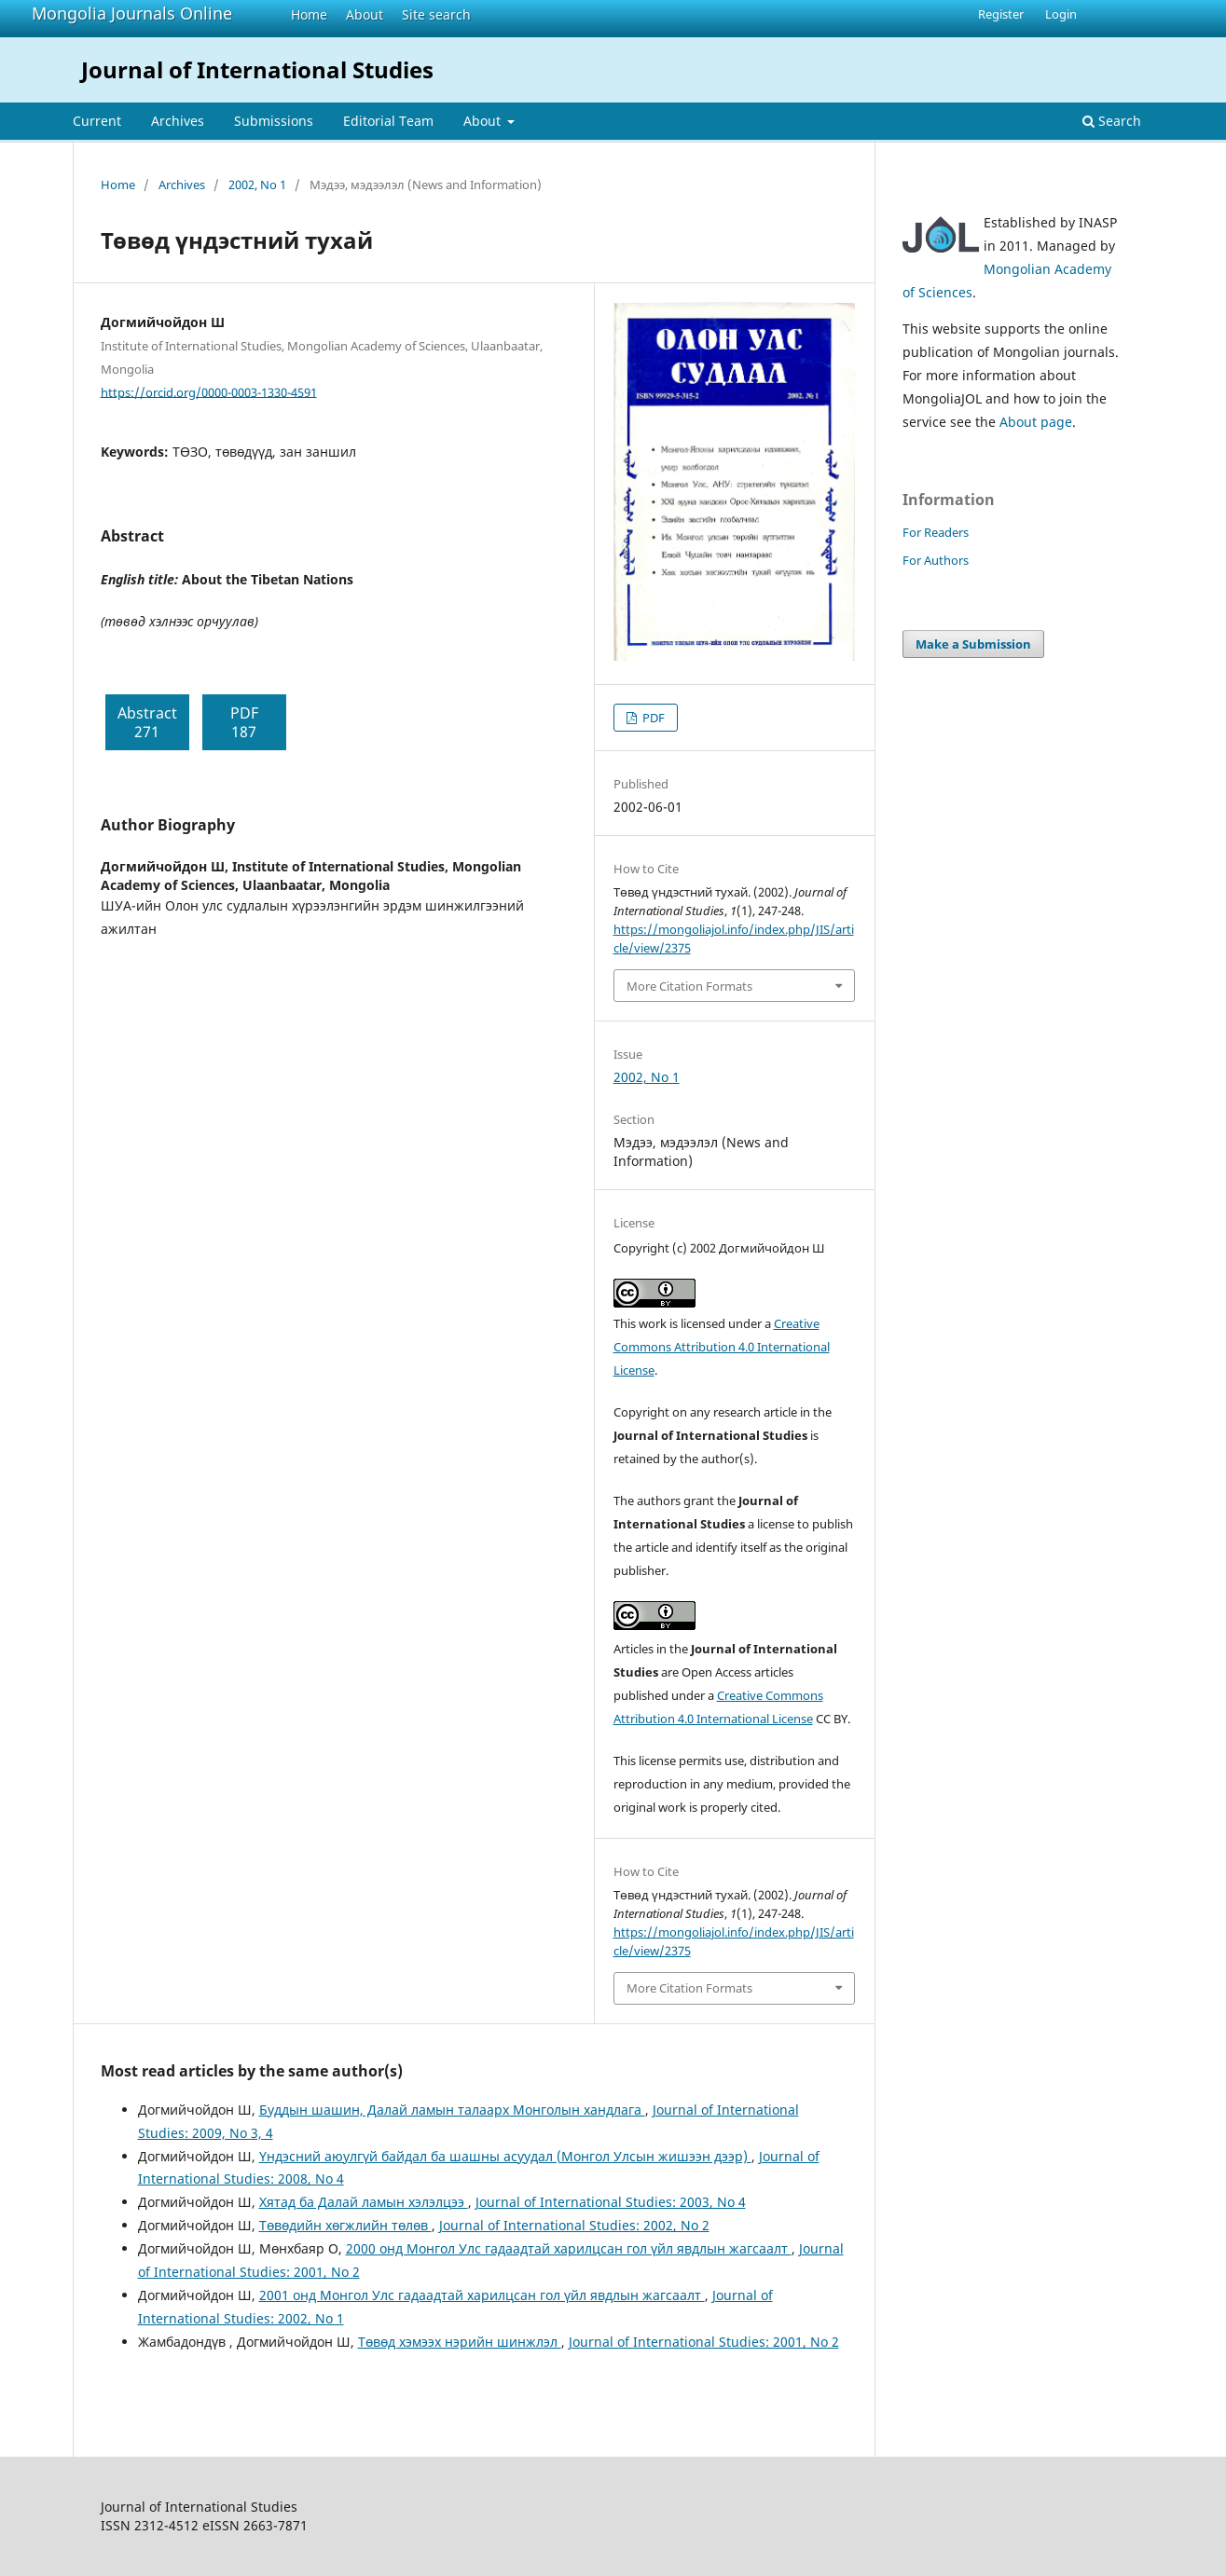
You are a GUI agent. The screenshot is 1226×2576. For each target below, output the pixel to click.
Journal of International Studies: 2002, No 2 (574, 2225)
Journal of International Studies (257, 69)
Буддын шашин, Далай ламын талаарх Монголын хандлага (452, 2109)
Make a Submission (973, 644)
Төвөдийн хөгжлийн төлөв (345, 2225)
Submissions (273, 121)
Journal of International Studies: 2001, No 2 (704, 2341)
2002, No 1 (257, 184)
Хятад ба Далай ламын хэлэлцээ (363, 2202)
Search (1111, 121)
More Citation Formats (689, 986)
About (364, 14)
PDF (652, 717)
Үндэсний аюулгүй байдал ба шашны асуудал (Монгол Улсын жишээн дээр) (505, 2156)
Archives (177, 121)
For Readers (935, 532)
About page (1035, 422)
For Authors (935, 560)
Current (97, 121)
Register (1001, 14)
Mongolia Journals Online (132, 13)
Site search (436, 14)
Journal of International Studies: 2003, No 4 (610, 2202)
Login (1061, 14)
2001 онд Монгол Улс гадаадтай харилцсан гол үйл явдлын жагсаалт (482, 2295)
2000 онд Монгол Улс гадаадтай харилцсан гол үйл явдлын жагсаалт (569, 2248)
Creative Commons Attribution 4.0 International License (721, 1346)
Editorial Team (388, 121)
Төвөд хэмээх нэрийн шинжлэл (459, 2341)
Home (309, 14)
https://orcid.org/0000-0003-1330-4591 (209, 391)
